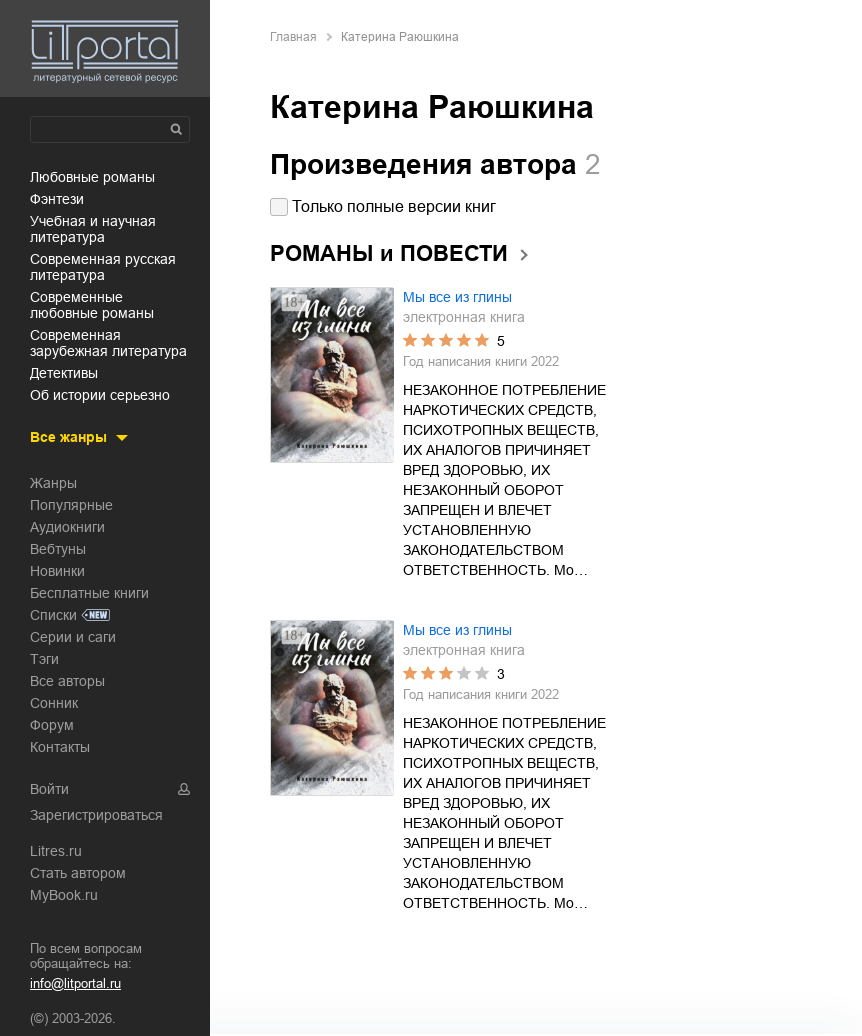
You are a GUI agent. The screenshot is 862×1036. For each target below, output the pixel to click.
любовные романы (92, 177)
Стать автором (78, 873)
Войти (49, 789)
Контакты (60, 747)
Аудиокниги (67, 527)
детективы (64, 373)
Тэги (44, 659)
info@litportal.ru (75, 983)
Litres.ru (56, 851)
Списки (53, 615)
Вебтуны (58, 549)
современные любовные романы (92, 305)
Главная (293, 37)
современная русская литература (103, 267)
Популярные (71, 505)
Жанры (53, 483)
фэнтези (57, 199)
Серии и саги (73, 637)
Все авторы (67, 681)
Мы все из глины (457, 297)
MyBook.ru (64, 895)
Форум (52, 725)
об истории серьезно (100, 395)
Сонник (54, 703)
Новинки (57, 571)
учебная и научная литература (93, 229)
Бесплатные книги (89, 593)
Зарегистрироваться (96, 815)
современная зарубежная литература (108, 343)
